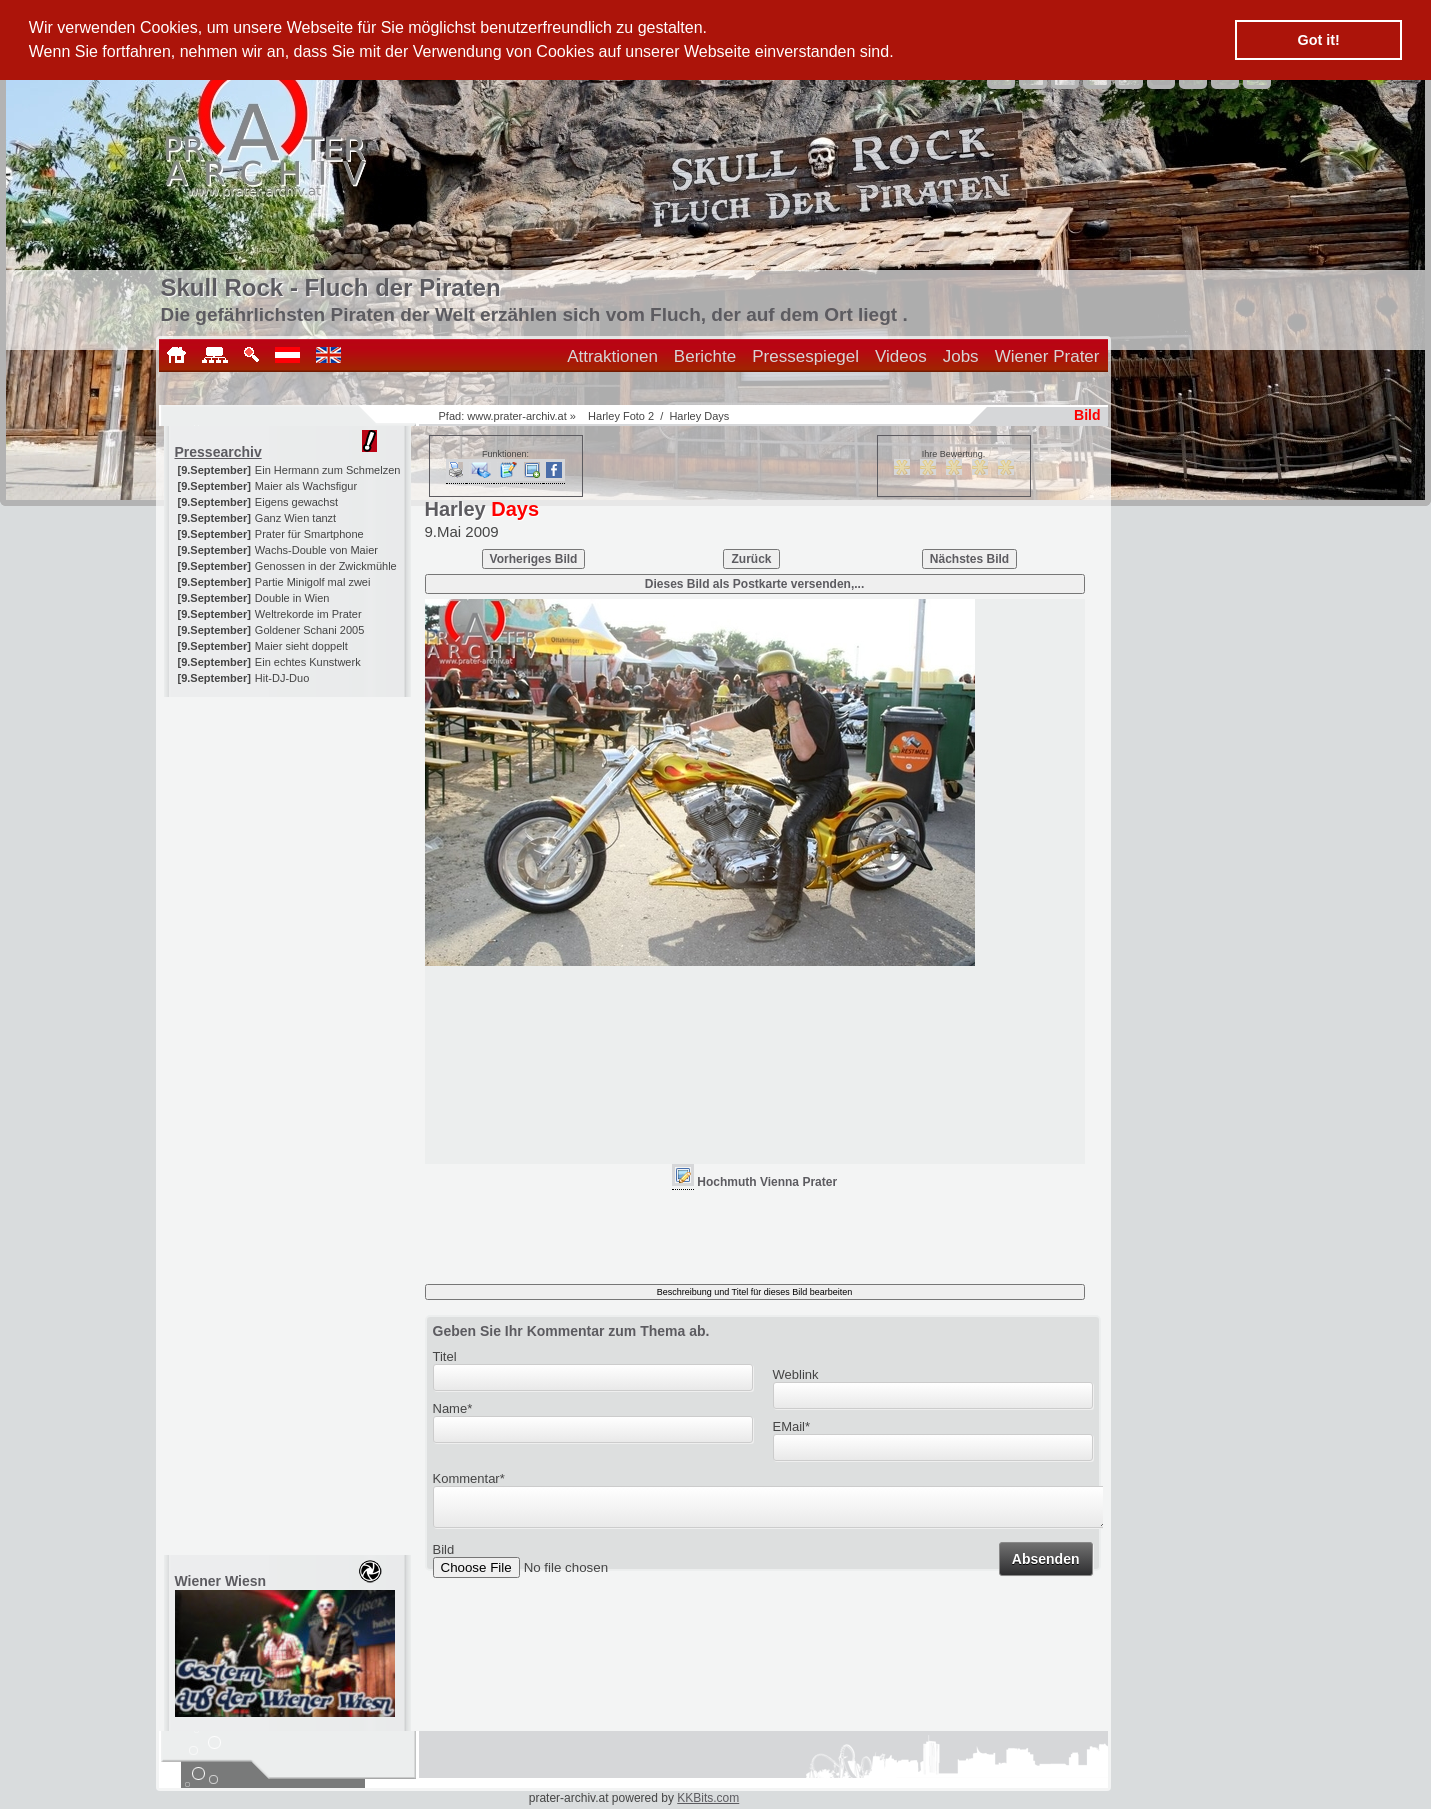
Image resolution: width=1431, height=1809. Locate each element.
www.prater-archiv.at (516, 416)
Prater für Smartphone (309, 534)
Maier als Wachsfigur (306, 486)
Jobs (961, 356)
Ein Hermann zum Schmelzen (328, 470)
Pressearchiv (218, 452)
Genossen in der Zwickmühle (326, 566)
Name (453, 1408)
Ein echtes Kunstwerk (308, 662)
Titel (445, 1356)
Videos (901, 356)
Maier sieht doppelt (301, 646)
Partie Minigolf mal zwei (313, 582)
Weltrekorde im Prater (308, 614)
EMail (792, 1426)
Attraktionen (612, 356)
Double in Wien (292, 598)
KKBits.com (708, 1798)
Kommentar (469, 1478)
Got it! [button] (1319, 40)
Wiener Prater (1047, 356)
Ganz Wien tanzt (295, 518)
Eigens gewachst (296, 502)
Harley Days (699, 416)
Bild (444, 1555)
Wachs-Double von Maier (316, 550)
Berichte (705, 356)
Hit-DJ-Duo (282, 678)
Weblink (796, 1374)
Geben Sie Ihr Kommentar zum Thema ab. (571, 1331)
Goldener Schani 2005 (309, 630)
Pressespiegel (805, 356)
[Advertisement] (289, 822)
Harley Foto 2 (621, 416)
